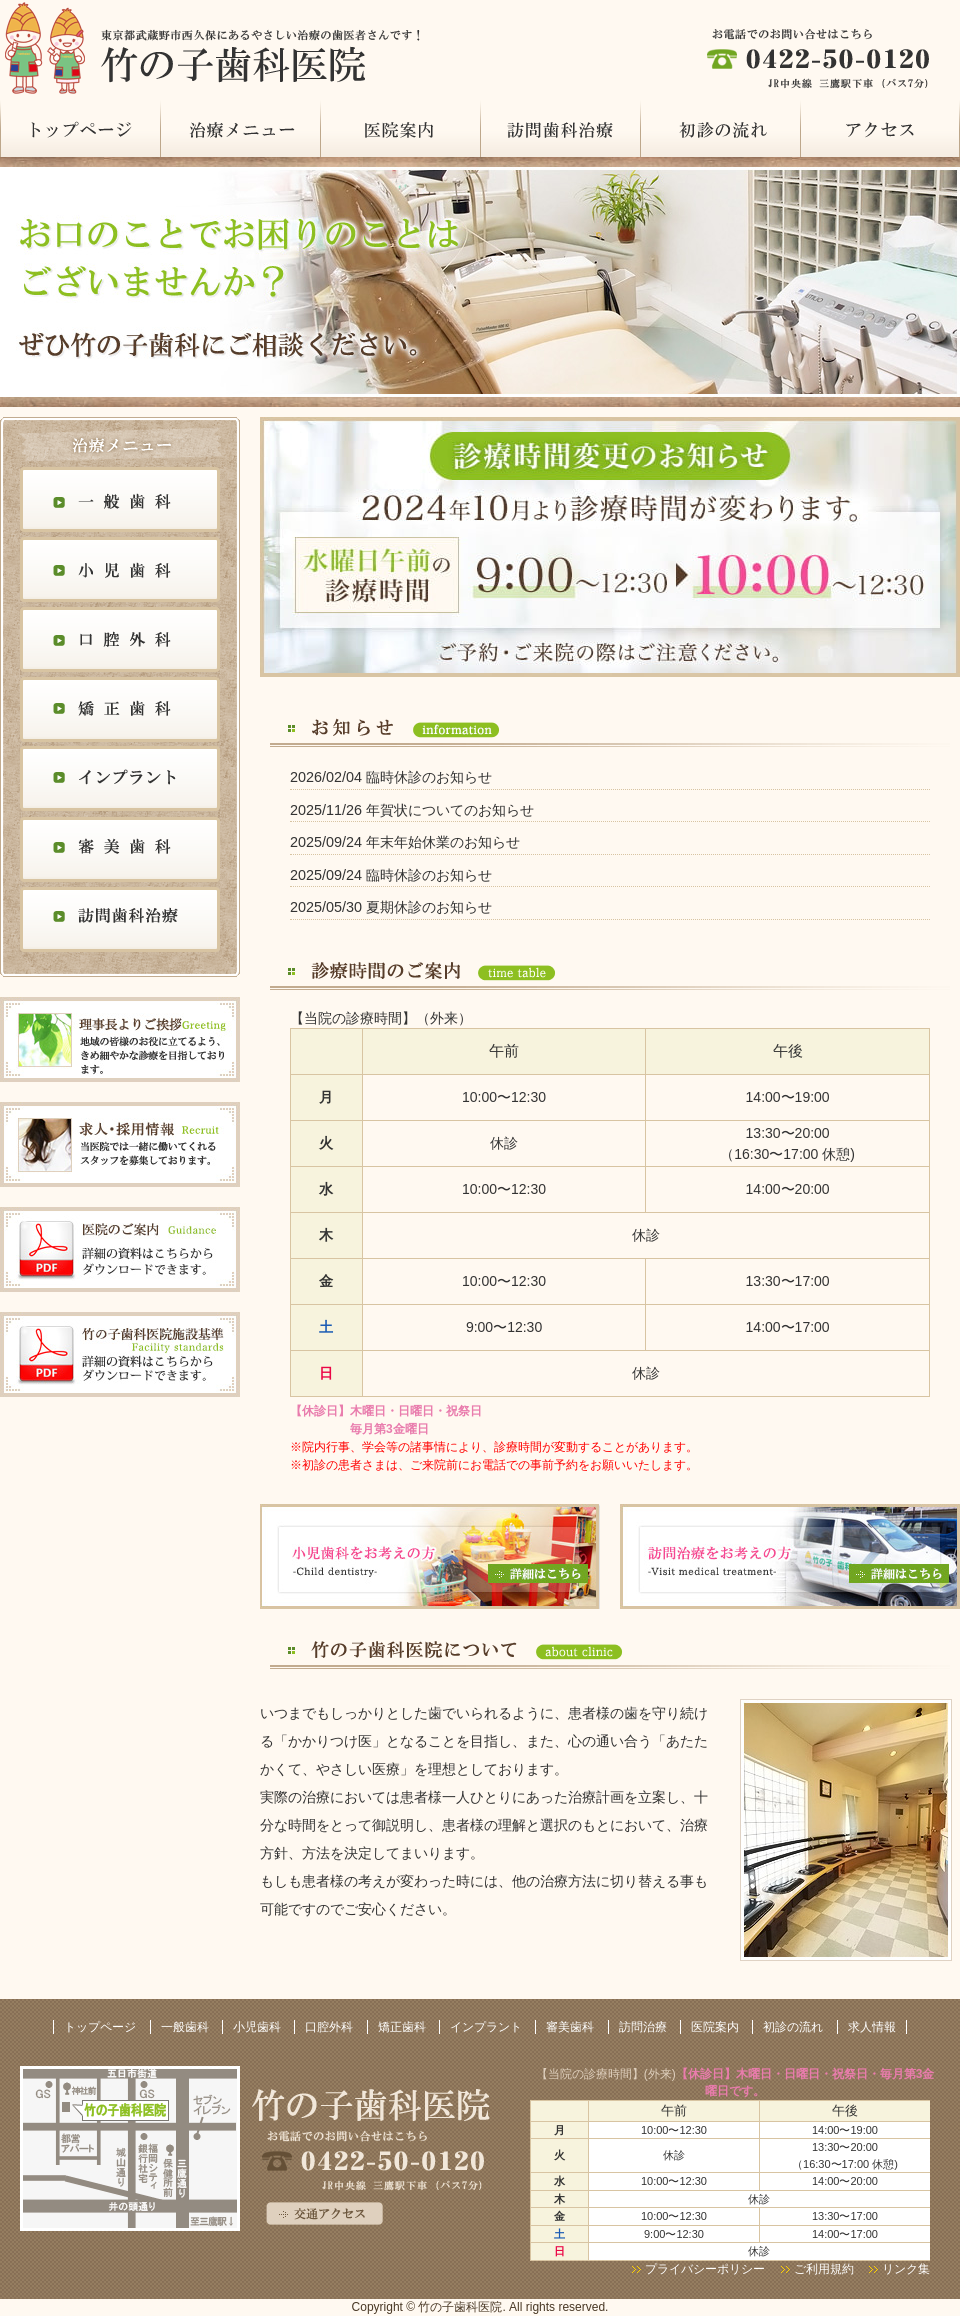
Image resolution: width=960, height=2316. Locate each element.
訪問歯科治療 (120, 922)
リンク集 (906, 2269)
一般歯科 (120, 502)
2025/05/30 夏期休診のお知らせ (391, 907)
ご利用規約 (825, 2269)
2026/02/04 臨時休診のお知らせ (391, 777)
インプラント (120, 782)
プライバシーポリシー (705, 2269)
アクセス (880, 128)
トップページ (80, 128)
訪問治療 (560, 128)
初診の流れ (720, 128)
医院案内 (400, 128)
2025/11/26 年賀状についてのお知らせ (412, 810)
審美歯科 (120, 852)
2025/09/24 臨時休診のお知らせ (391, 875)
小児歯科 (120, 572)
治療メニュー (240, 128)
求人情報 (872, 2027)
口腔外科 (120, 642)
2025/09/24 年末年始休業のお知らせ (405, 842)
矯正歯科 (120, 712)
